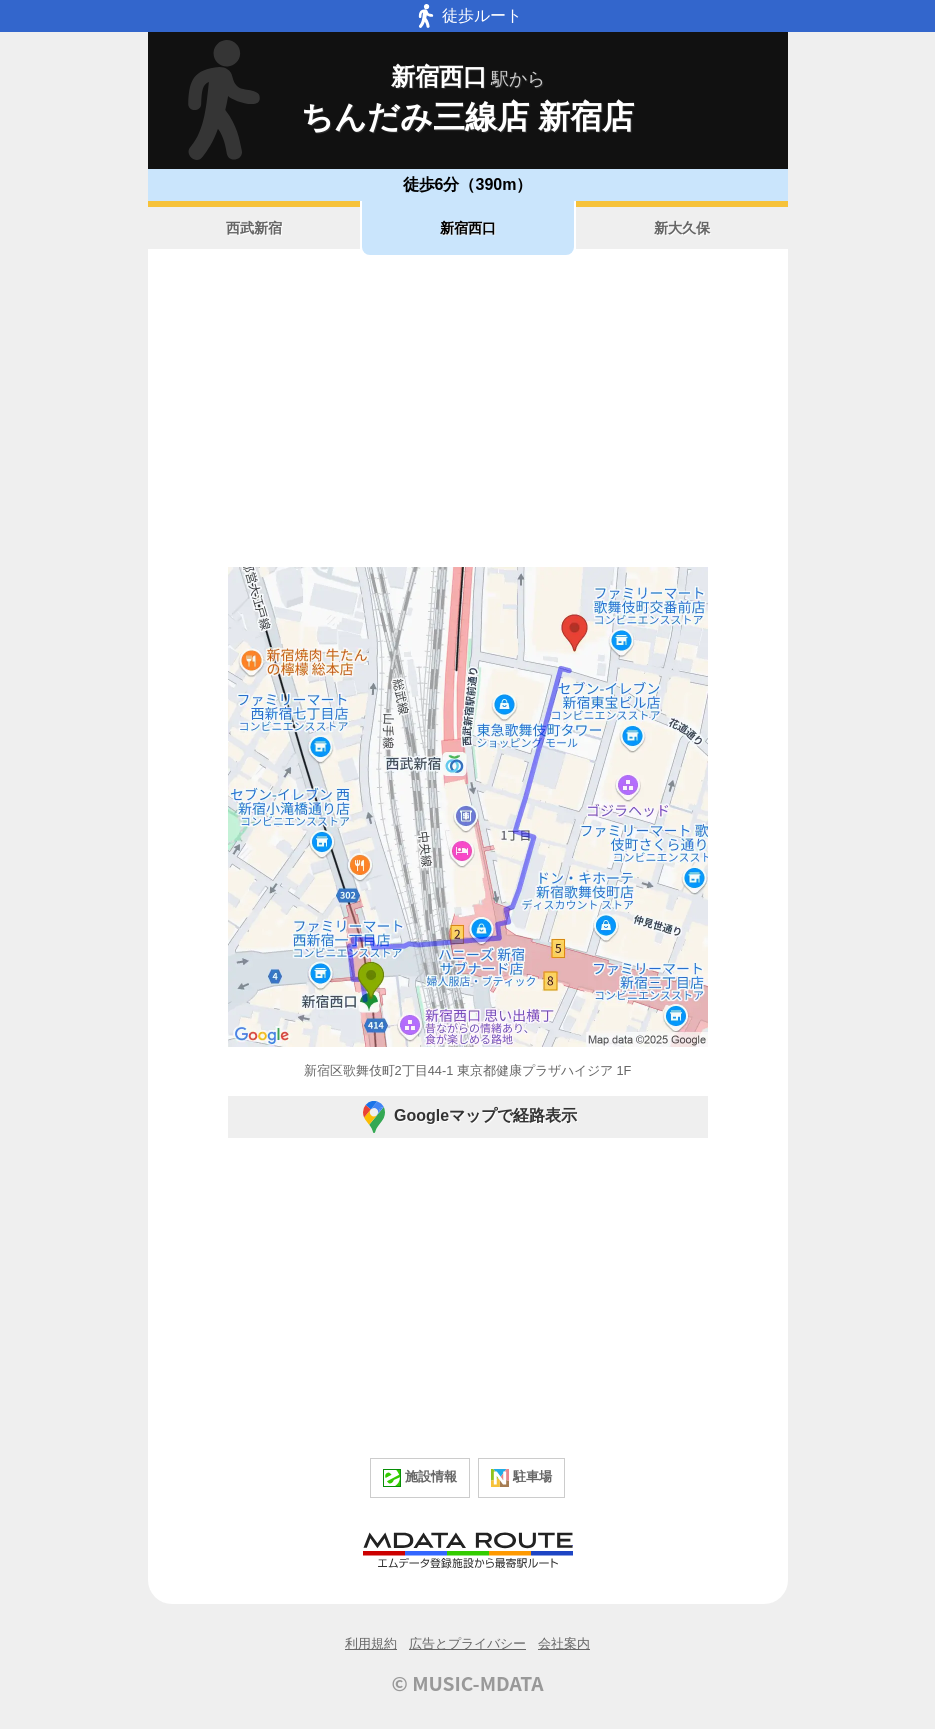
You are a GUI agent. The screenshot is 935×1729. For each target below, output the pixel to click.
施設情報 (420, 1478)
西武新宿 (254, 228)
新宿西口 (468, 228)
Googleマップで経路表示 (467, 1117)
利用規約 (371, 1643)
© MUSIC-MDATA (468, 1683)
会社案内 (564, 1643)
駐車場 (521, 1478)
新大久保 (682, 228)
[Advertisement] (468, 411)
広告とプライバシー (467, 1643)
